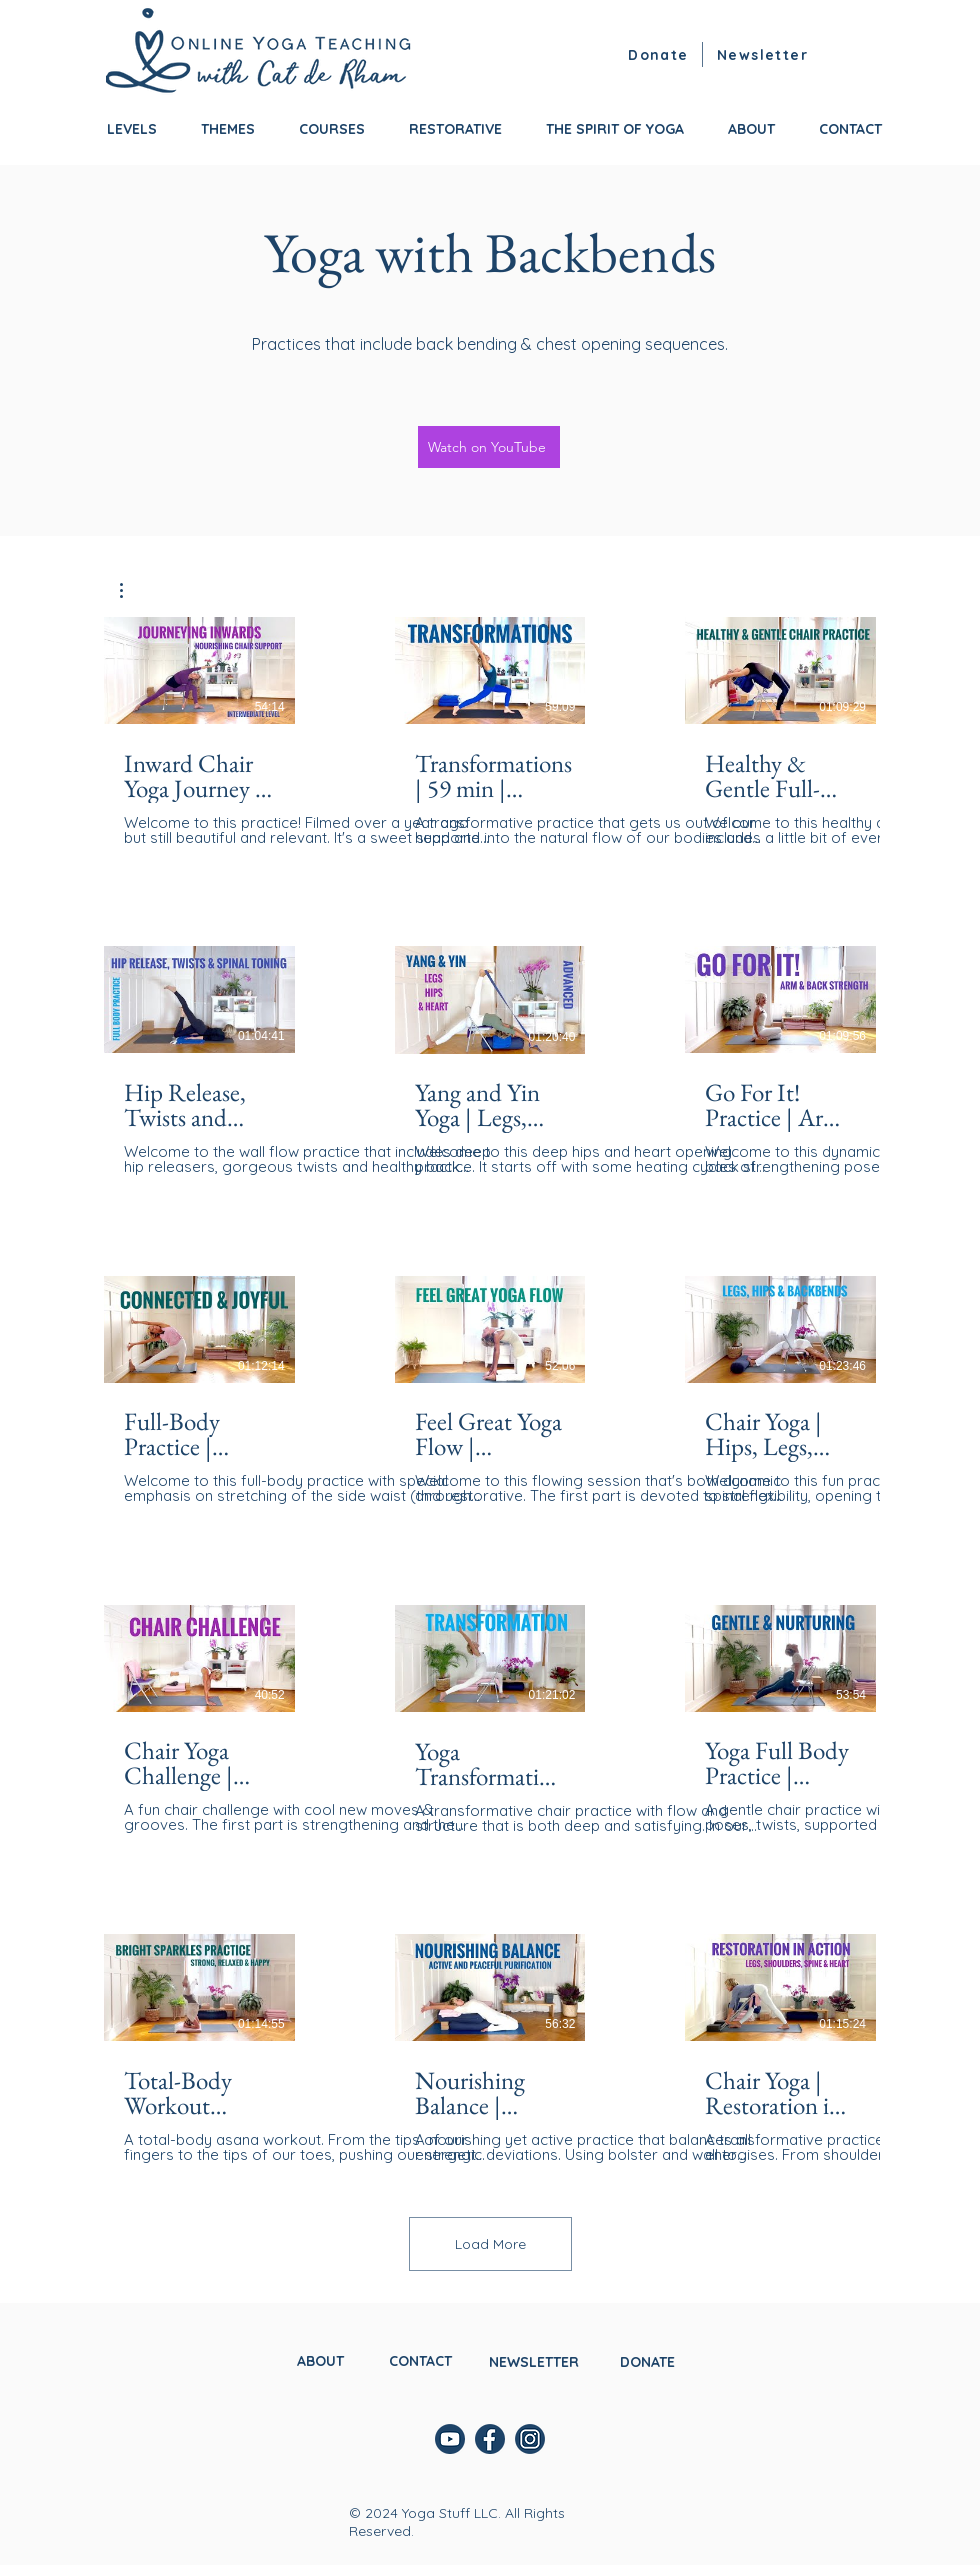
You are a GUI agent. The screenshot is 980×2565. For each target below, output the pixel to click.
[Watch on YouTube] (489, 447)
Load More (490, 2244)
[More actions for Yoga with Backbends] (131, 590)
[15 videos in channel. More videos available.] (490, 1390)
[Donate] (661, 54)
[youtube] (450, 2439)
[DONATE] (649, 2361)
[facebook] (490, 2439)
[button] (764, 54)
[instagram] (530, 2439)
